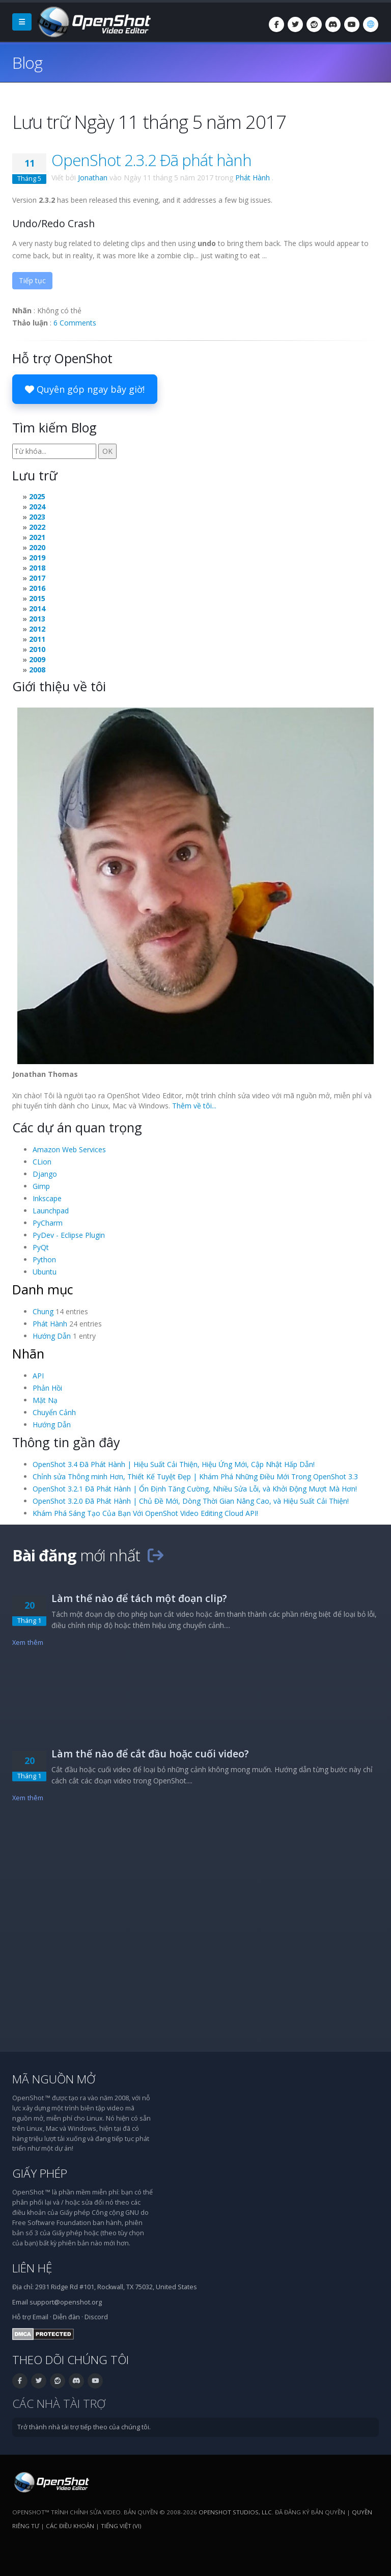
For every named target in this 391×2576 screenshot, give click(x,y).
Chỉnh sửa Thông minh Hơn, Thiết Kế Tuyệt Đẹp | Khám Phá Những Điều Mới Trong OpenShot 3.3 (195, 1476)
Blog (27, 62)
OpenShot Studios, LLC (235, 2512)
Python (44, 1259)
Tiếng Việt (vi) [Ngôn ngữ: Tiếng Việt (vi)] (121, 2526)
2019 (37, 557)
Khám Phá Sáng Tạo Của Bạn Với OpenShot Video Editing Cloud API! (145, 1513)
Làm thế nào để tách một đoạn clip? (139, 1598)
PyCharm (48, 1223)
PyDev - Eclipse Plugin (69, 1235)
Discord (96, 2317)
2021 (37, 537)
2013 (37, 618)
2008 (37, 669)
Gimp (41, 1186)
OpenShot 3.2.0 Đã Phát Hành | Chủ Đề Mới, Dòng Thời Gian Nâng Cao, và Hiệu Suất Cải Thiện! (191, 1501)
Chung (43, 1311)
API (38, 1375)
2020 (37, 547)
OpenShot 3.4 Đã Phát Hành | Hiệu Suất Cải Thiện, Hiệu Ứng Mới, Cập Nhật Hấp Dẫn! (174, 1464)
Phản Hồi (47, 1388)
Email (40, 2317)
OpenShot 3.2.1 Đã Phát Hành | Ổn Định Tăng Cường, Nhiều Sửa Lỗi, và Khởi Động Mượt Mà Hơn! (195, 1489)
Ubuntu (45, 1272)
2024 (37, 506)
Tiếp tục (32, 280)
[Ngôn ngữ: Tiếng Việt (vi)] (370, 24)
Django (45, 1174)
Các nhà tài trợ (58, 2403)
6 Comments (74, 323)
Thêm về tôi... (194, 1105)
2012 (37, 629)
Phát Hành (252, 177)
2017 (37, 578)
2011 (37, 639)
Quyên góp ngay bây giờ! (85, 389)
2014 (37, 608)
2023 (37, 517)
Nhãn (28, 1353)
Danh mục (42, 1289)
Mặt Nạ (45, 1400)
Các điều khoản (70, 2526)
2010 (37, 649)
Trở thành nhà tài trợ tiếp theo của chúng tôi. (84, 2427)
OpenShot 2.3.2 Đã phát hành (151, 160)
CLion (42, 1162)
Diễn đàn (66, 2317)
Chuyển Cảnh (54, 1412)
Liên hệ (32, 2268)
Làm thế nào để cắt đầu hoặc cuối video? (150, 1753)
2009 (37, 659)
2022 (37, 527)
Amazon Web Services (69, 1149)
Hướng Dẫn (52, 1336)
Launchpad (51, 1210)
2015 (37, 598)
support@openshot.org (66, 2302)
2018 (37, 568)
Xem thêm (27, 1642)
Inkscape (47, 1198)
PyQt (41, 1247)
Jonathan (92, 177)
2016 (37, 588)
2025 (37, 496)
